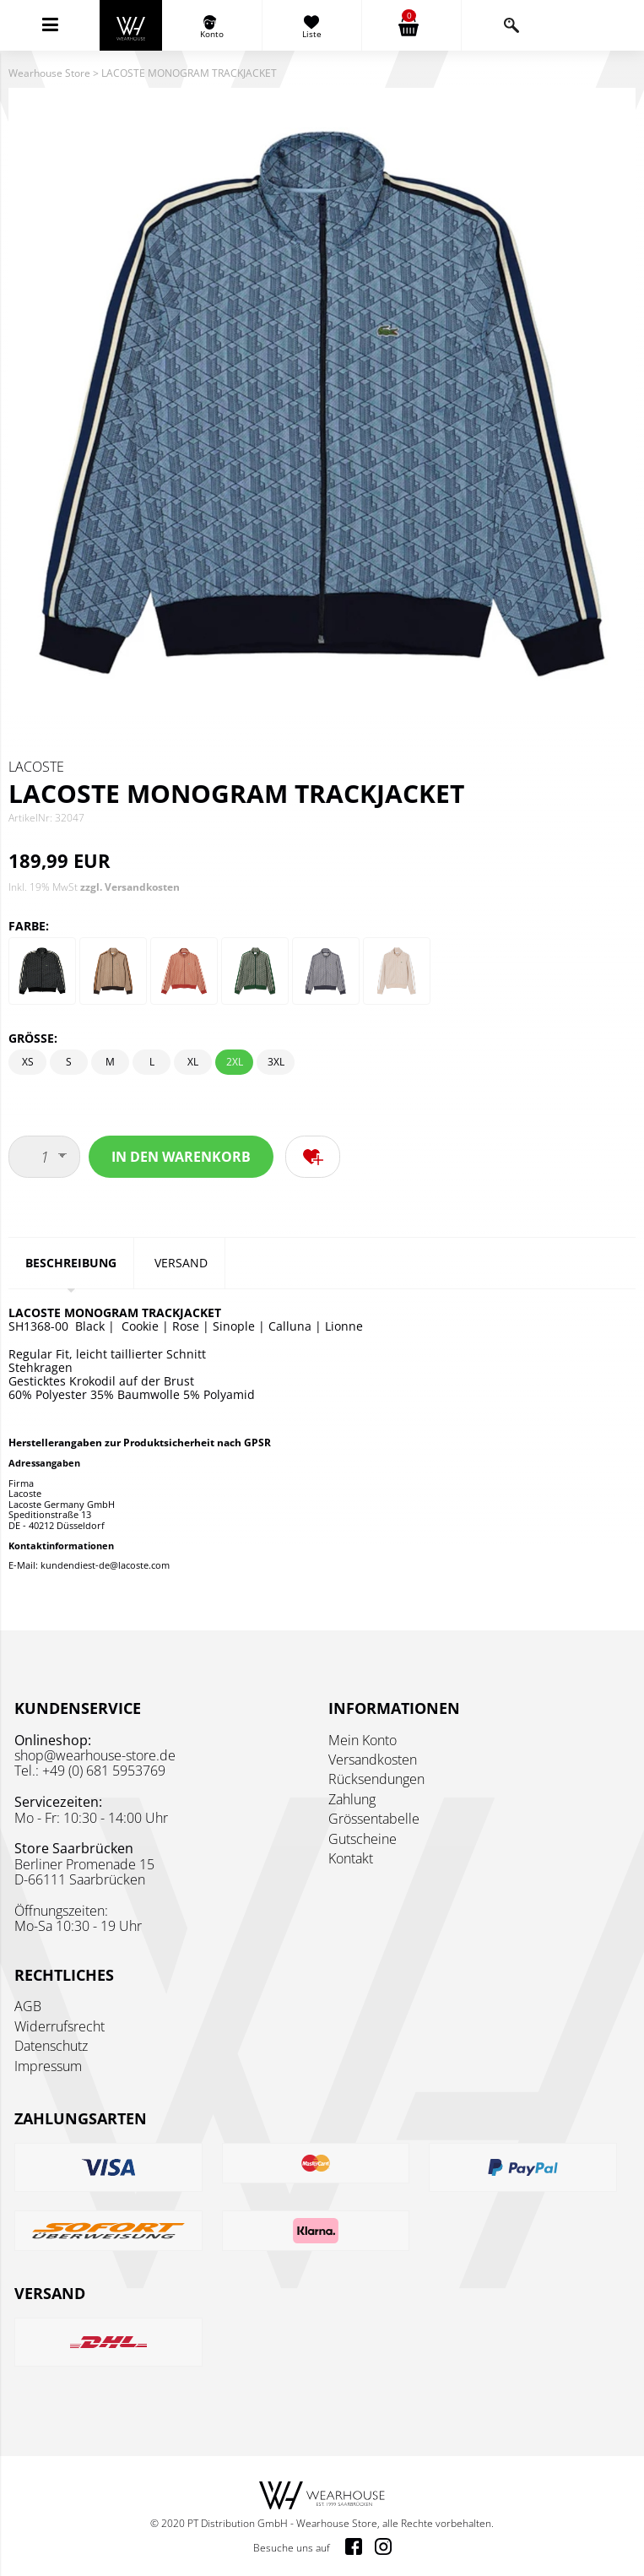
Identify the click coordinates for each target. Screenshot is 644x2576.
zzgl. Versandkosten (130, 887)
